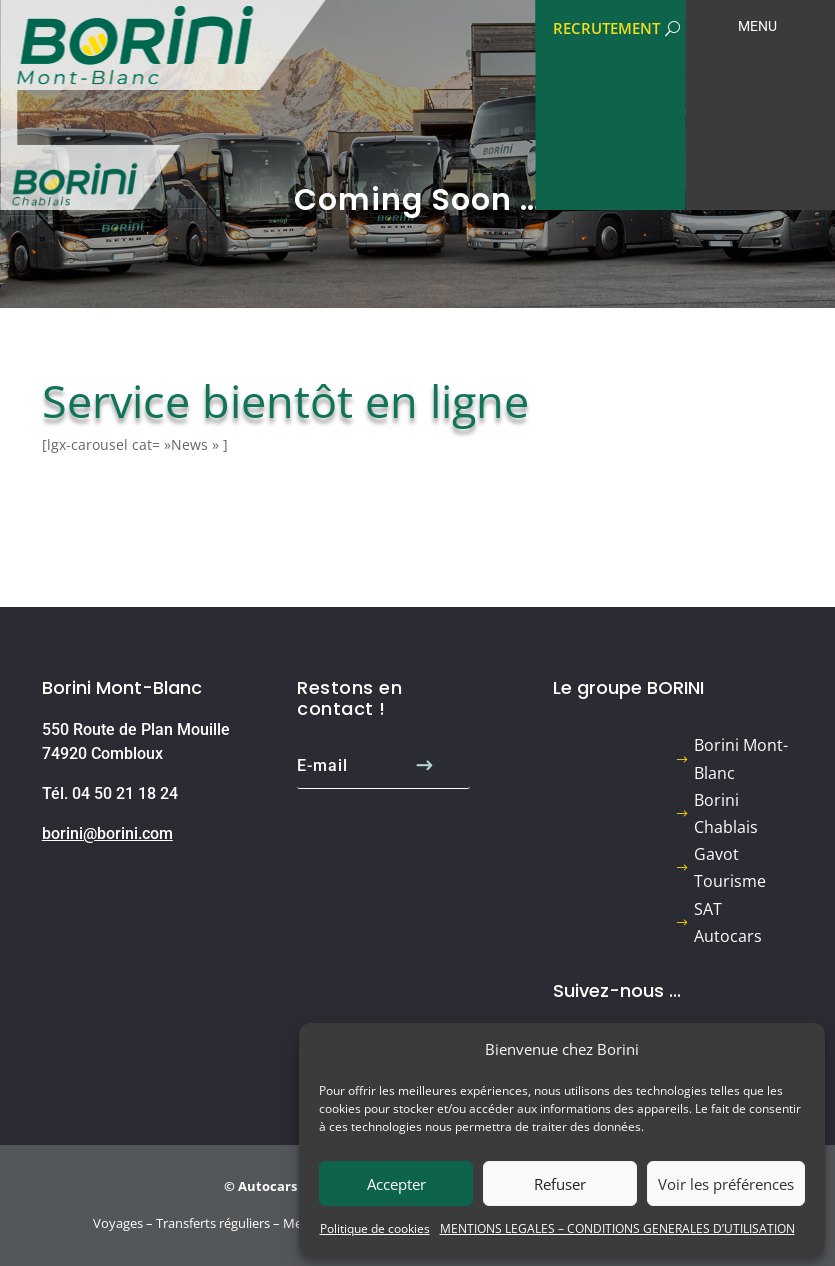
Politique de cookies (375, 1228)
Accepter (396, 1184)
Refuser (560, 1184)
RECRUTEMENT (606, 28)
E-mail (322, 766)
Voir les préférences (726, 1184)
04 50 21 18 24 (125, 793)
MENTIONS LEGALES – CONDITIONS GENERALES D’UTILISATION (617, 1228)
